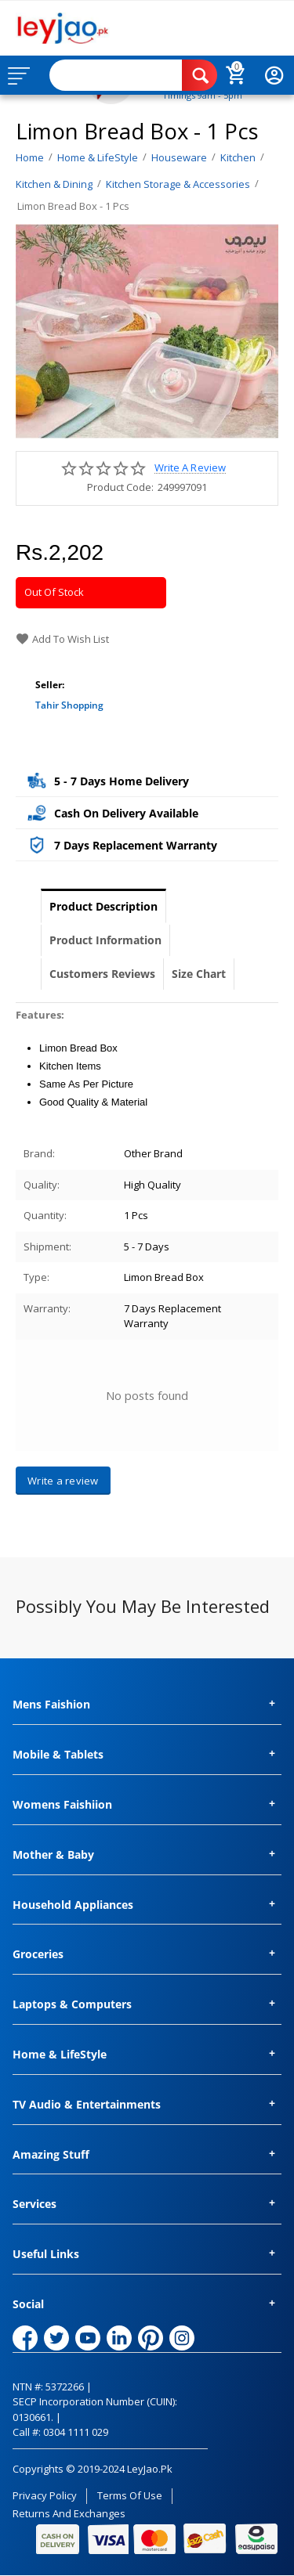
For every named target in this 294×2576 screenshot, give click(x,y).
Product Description (103, 906)
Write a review (189, 468)
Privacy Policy (45, 2495)
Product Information (105, 940)
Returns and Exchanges (69, 2513)
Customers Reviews (102, 973)
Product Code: (120, 487)
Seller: (49, 684)
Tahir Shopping (69, 705)
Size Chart (199, 973)
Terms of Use (129, 2495)
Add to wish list (62, 639)
